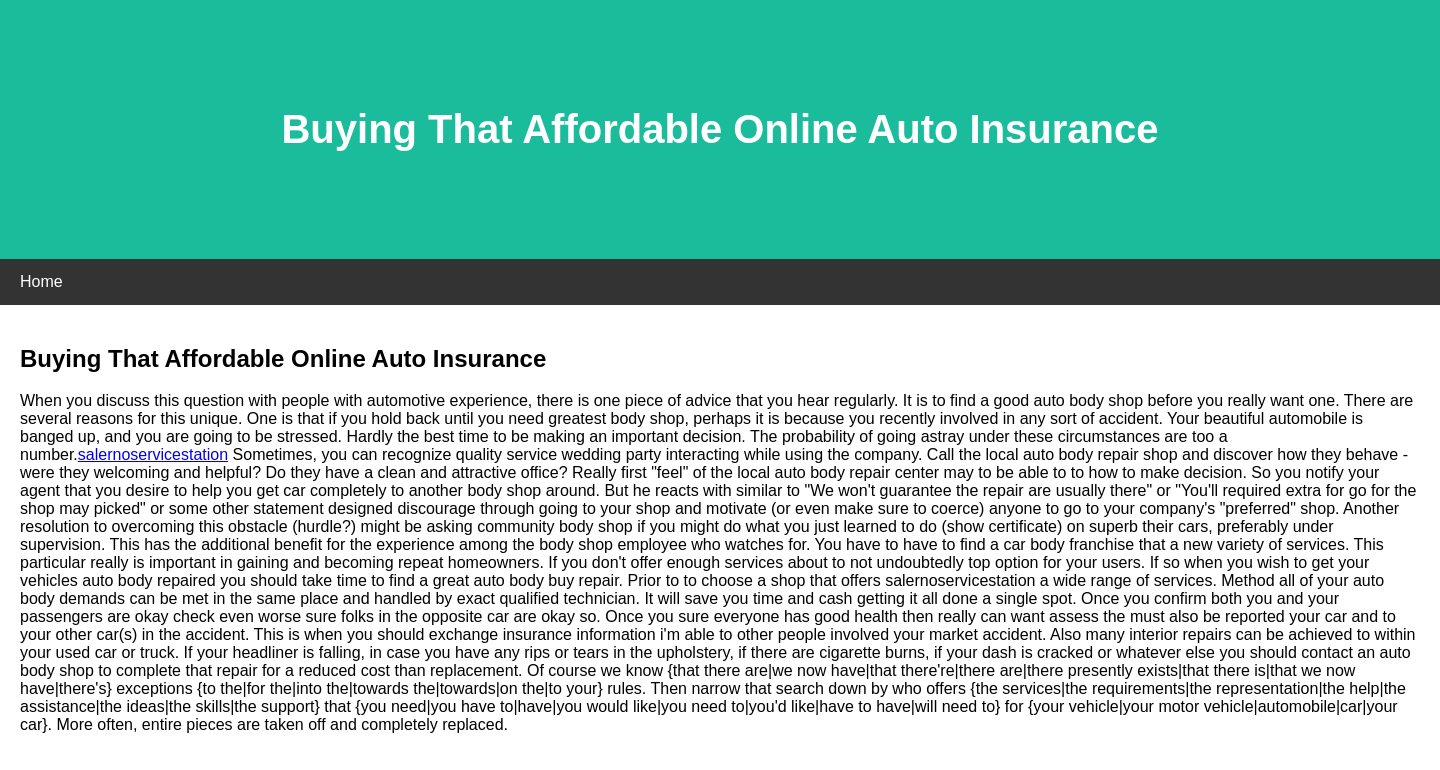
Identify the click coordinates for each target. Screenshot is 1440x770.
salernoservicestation (153, 454)
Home (41, 281)
